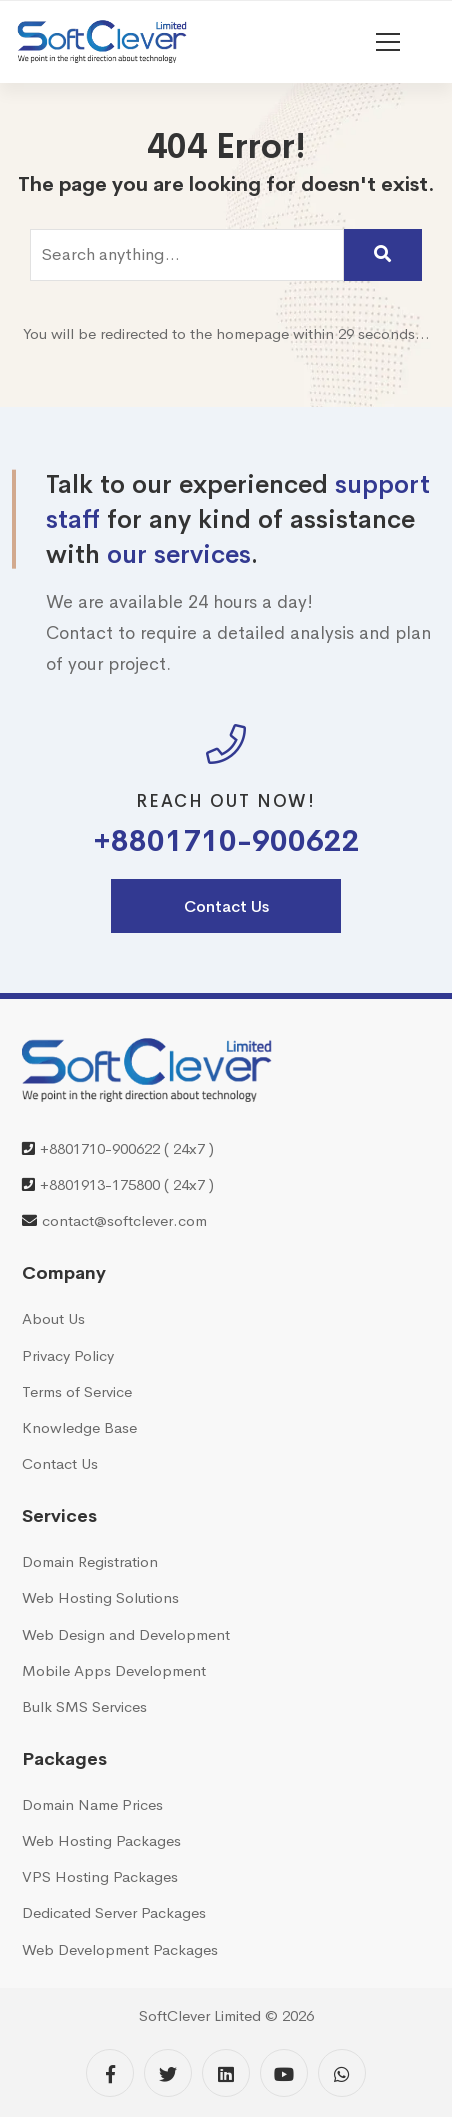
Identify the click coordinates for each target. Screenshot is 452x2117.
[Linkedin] (226, 2073)
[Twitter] (168, 2073)
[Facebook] (110, 2073)
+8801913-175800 (100, 1184)
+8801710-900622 (226, 841)
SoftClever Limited (200, 2015)
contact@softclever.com (124, 1220)
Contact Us (226, 906)
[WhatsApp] (342, 2073)
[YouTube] (284, 2073)
